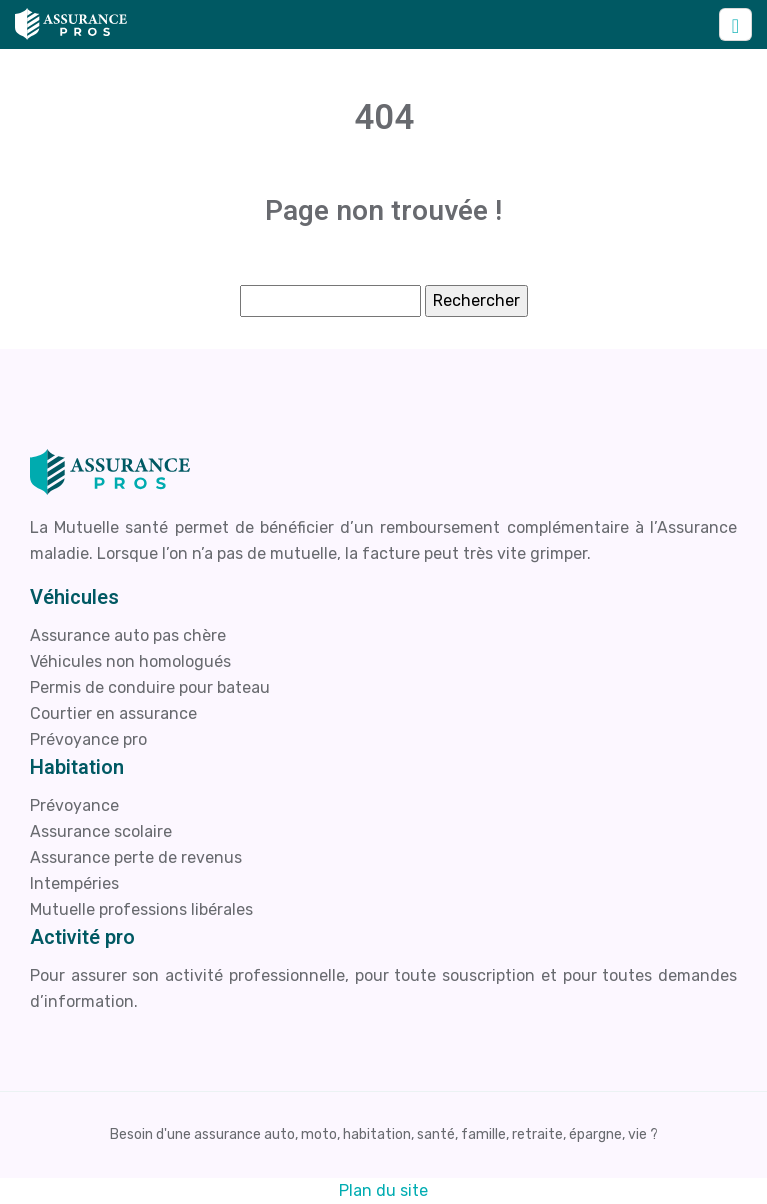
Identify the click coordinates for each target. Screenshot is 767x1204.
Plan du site (383, 1190)
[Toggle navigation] (735, 24)
